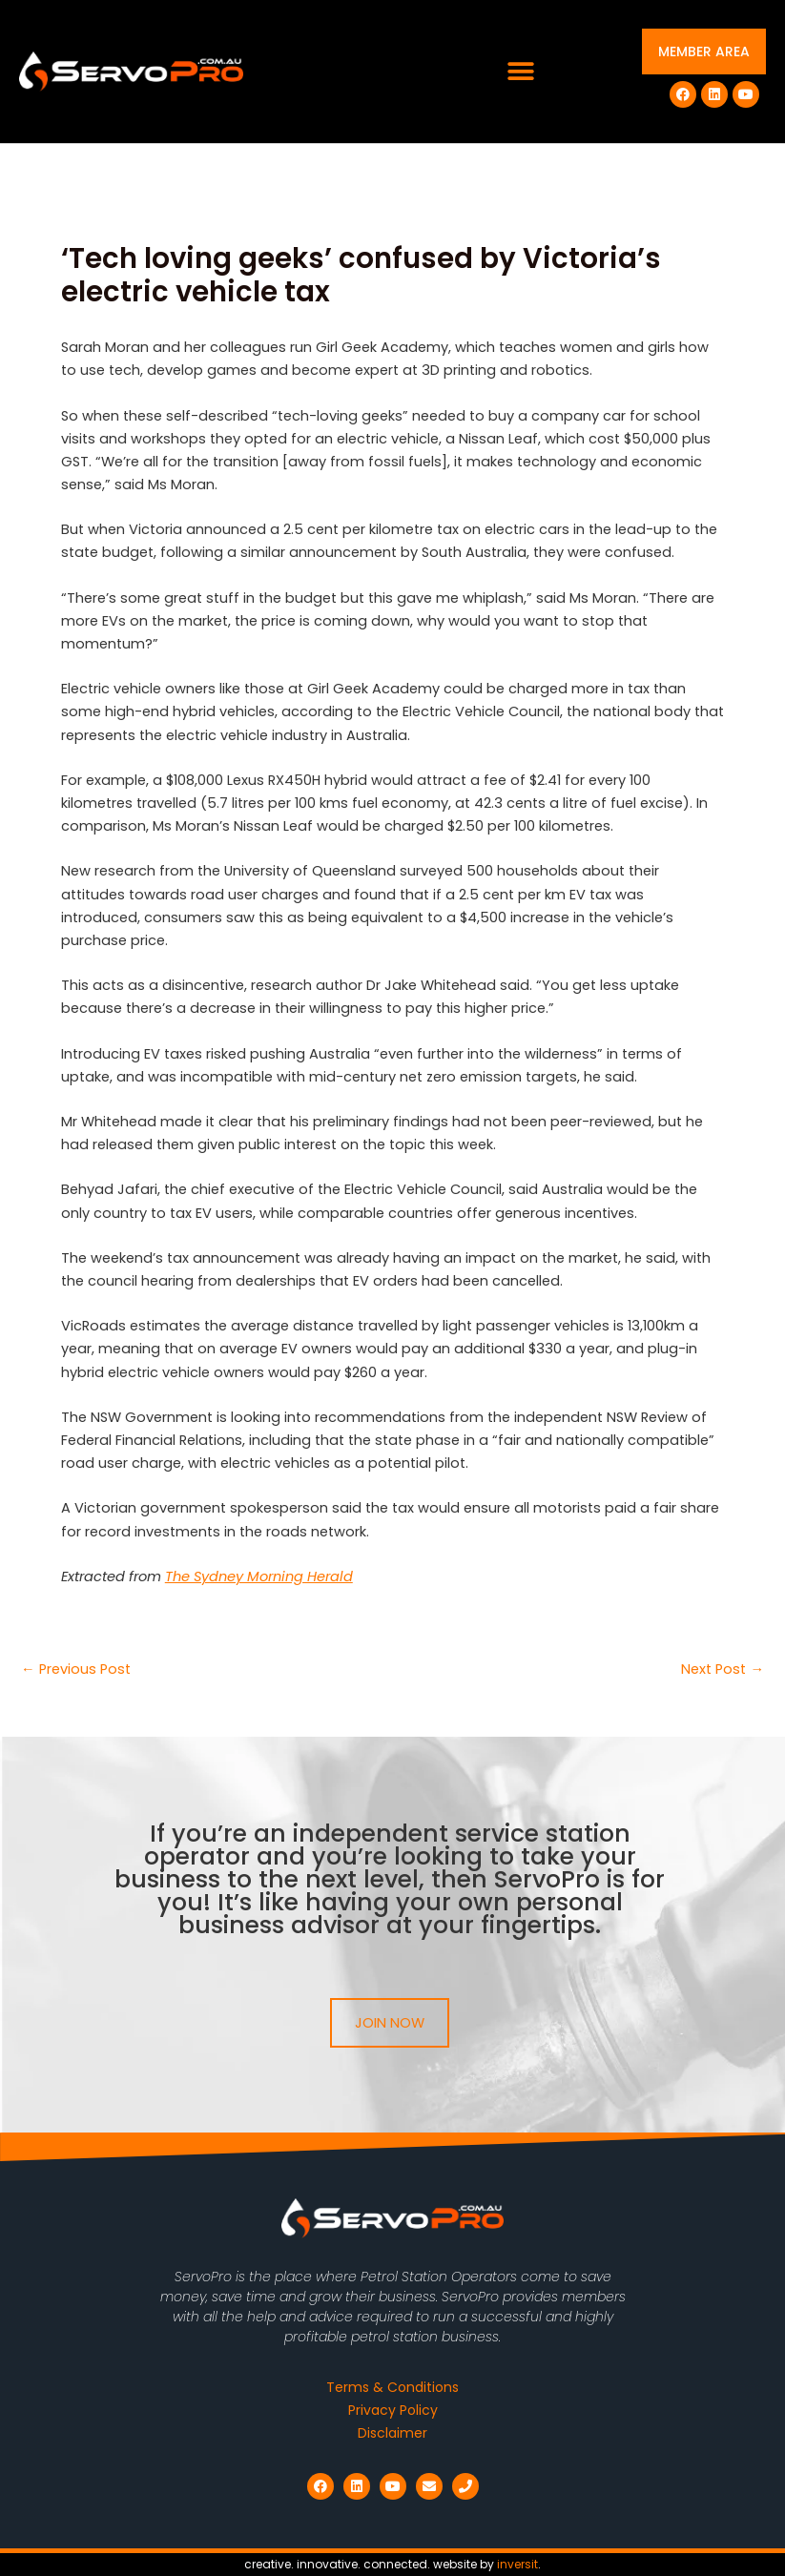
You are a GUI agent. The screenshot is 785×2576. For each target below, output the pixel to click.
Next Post (722, 1669)
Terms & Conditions (392, 2387)
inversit (517, 2564)
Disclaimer (392, 2432)
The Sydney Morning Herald (259, 1576)
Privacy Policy (393, 2410)
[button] (520, 72)
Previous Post (76, 1669)
